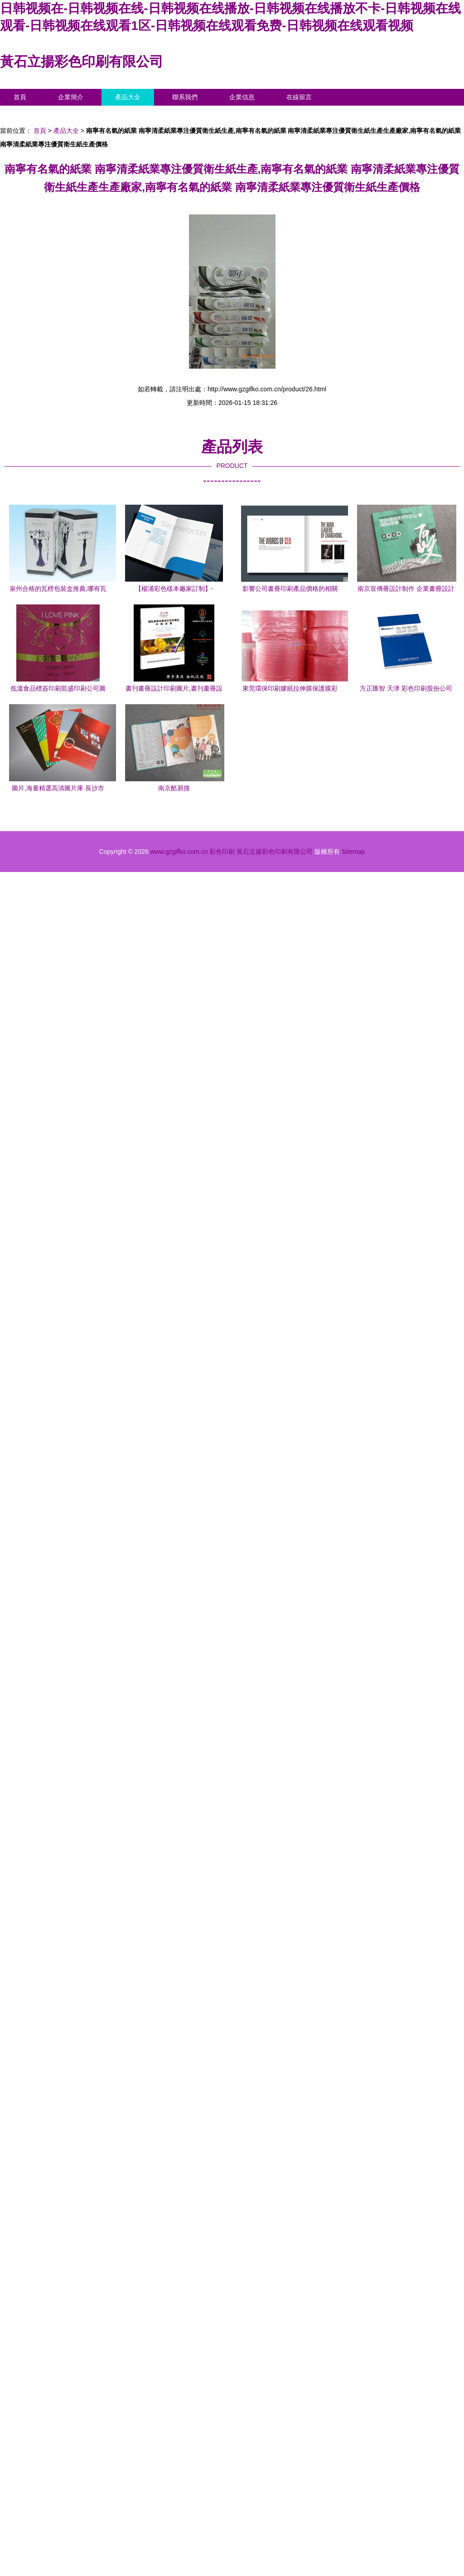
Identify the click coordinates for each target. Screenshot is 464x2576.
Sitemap (353, 851)
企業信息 (242, 97)
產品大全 (127, 97)
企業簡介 (70, 97)
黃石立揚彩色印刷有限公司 (81, 61)
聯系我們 (185, 97)
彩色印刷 (222, 851)
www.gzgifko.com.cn (179, 851)
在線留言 (299, 97)
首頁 (20, 97)
